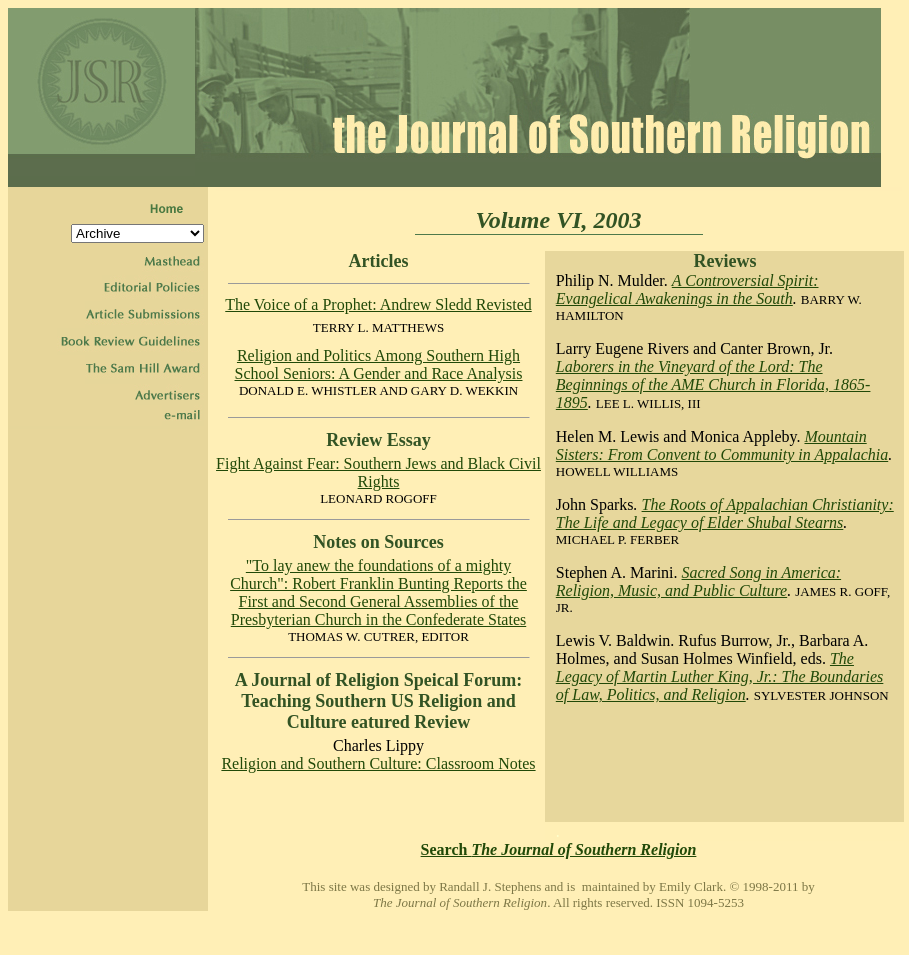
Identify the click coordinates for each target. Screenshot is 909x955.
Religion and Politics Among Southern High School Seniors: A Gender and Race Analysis (379, 364)
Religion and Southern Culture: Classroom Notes (378, 763)
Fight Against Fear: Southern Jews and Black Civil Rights (378, 472)
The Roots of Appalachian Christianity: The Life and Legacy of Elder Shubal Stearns (725, 513)
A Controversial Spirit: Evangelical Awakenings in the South (687, 289)
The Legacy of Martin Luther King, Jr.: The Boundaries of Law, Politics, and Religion (720, 676)
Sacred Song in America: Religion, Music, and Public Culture (698, 581)
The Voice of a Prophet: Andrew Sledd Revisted (378, 304)
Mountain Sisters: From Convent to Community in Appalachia (722, 445)
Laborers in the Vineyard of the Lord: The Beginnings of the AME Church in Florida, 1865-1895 (713, 384)
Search (559, 849)
